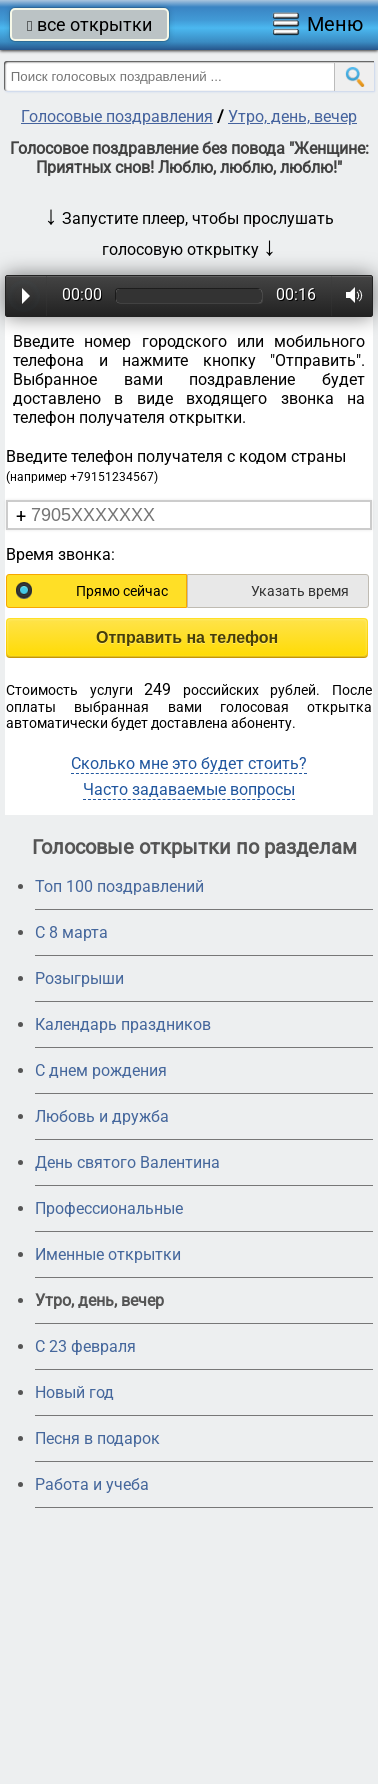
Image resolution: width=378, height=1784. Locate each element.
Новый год (74, 1392)
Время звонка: (60, 554)
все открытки (89, 24)
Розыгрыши (79, 978)
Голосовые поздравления (117, 116)
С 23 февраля (85, 1346)
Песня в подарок (97, 1438)
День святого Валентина (127, 1162)
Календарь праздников (123, 1024)
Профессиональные (109, 1208)
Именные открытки (108, 1254)
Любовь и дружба (102, 1116)
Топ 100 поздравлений (119, 886)
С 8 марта (71, 932)
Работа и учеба (92, 1484)
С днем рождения (101, 1070)
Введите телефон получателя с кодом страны (176, 465)
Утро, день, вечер (292, 116)
